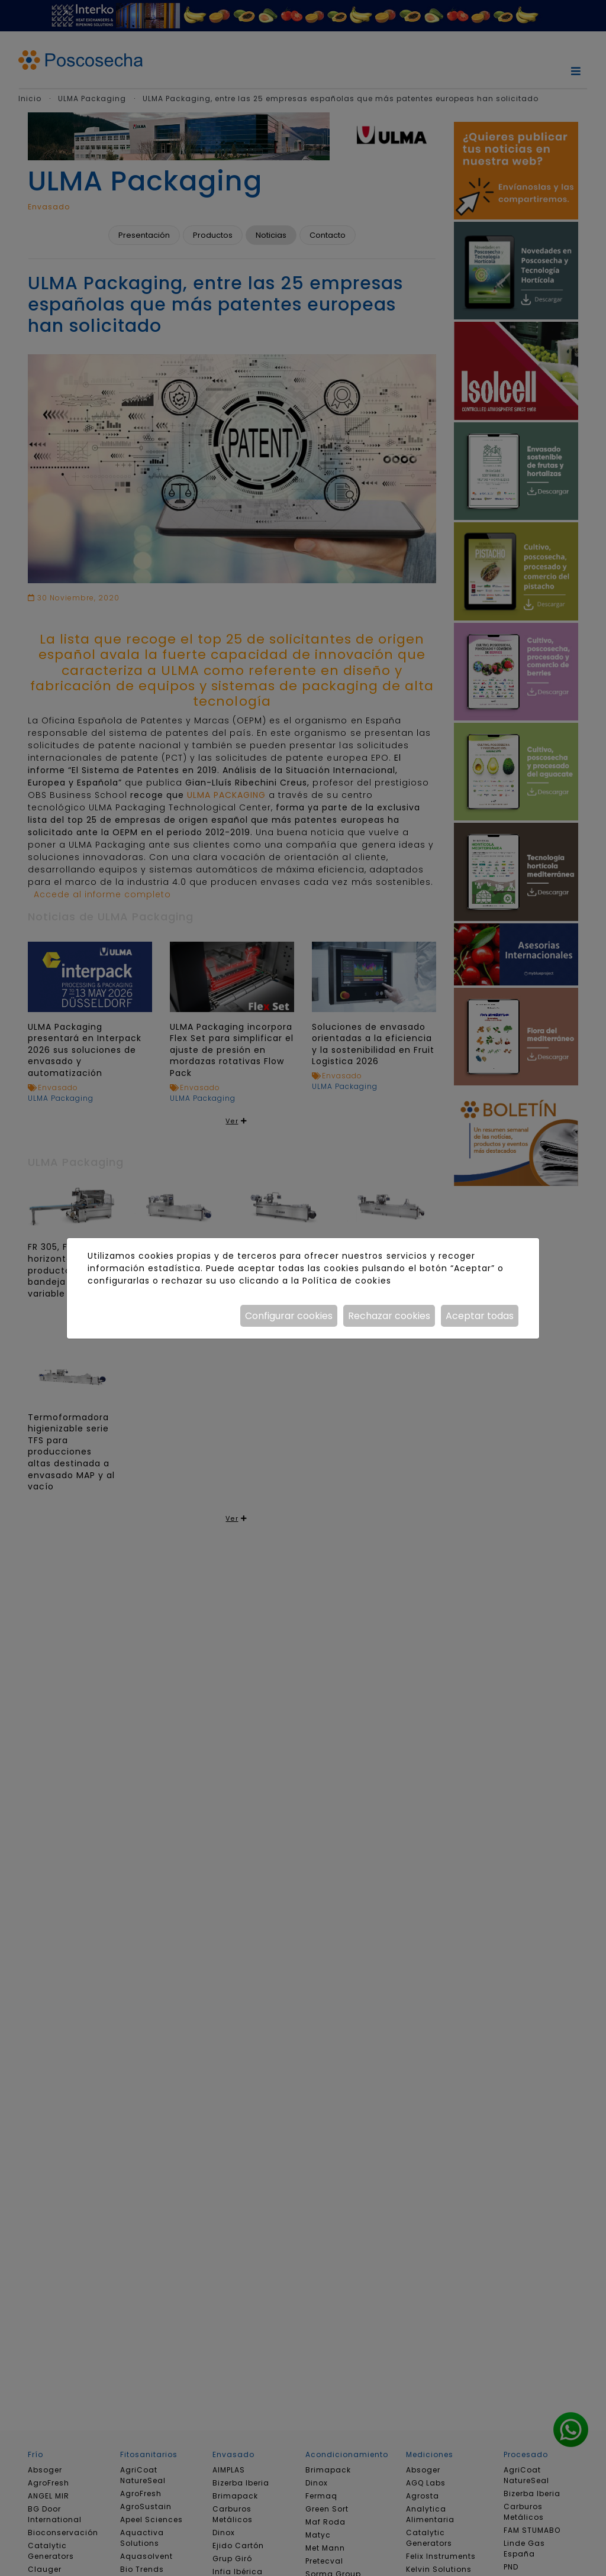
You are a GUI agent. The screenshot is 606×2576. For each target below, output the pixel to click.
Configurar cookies (289, 1316)
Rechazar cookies (389, 1316)
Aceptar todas (480, 1316)
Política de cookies (346, 1281)
